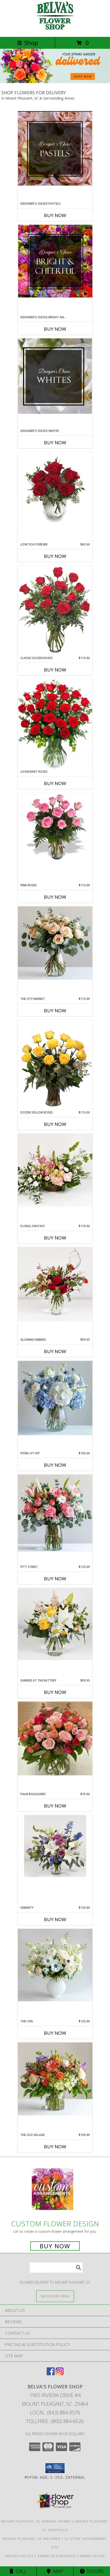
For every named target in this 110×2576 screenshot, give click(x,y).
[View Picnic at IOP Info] (55, 1398)
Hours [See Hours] (92, 2571)
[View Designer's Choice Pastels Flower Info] (55, 148)
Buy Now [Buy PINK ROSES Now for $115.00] (55, 897)
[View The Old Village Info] (55, 2078)
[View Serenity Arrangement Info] (55, 1846)
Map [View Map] (55, 2571)
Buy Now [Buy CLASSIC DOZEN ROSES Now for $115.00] (55, 670)
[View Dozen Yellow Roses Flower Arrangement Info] (55, 1065)
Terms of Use (92, 2556)
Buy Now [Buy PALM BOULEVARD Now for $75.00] (55, 1806)
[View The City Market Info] (55, 943)
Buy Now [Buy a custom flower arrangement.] (55, 2246)
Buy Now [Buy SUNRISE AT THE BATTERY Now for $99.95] (55, 1692)
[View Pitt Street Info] (55, 1513)
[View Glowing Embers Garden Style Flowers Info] (55, 1284)
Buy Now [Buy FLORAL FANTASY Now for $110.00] (55, 1238)
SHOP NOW (82, 76)
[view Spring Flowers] (55, 81)
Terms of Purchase (56, 2556)
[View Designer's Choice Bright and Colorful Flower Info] (55, 261)
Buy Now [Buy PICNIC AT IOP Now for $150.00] (55, 1465)
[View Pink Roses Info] (55, 830)
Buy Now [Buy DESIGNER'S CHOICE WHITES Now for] (55, 442)
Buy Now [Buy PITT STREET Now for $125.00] (55, 1578)
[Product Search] (56, 2267)
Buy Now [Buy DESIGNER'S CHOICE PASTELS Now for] (55, 215)
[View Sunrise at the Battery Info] (55, 1624)
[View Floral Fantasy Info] (55, 1170)
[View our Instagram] (60, 2374)
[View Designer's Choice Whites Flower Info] (55, 376)
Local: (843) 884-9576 (55, 2412)
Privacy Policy (19, 2556)
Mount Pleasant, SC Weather (31, 2538)
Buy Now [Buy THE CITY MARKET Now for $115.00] (55, 1010)
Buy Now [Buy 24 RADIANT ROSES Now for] (55, 783)
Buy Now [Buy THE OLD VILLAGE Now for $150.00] (55, 2146)
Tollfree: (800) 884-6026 (55, 2421)
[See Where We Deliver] (55, 2296)
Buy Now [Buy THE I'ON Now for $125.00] (55, 2033)
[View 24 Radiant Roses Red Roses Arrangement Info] (55, 724)
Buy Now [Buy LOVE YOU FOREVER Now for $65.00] (55, 556)
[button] (55, 2468)
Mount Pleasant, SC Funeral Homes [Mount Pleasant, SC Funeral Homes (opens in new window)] (36, 2521)
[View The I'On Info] (55, 1965)
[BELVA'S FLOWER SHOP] (55, 29)
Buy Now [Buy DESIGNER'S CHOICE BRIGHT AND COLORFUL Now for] (55, 329)
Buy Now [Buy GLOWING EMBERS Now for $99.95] (55, 1351)
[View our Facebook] (51, 2374)
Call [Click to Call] (18, 2571)
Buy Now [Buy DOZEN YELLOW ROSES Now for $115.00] (55, 1124)
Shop (27, 43)
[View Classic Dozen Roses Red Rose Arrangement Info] (55, 611)
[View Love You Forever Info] (55, 489)
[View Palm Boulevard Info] (55, 1738)
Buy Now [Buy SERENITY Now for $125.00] (55, 1919)
